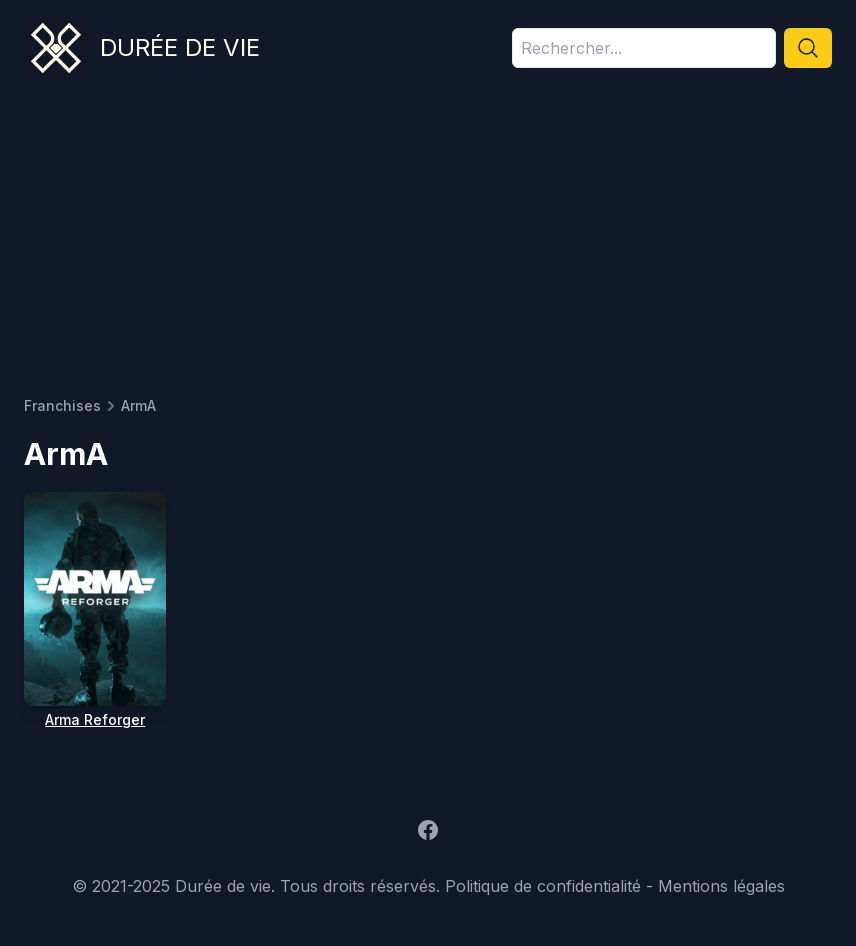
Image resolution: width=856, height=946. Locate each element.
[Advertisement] (428, 246)
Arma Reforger (95, 719)
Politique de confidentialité (543, 886)
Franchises (62, 405)
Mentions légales (721, 886)
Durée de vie (180, 47)
